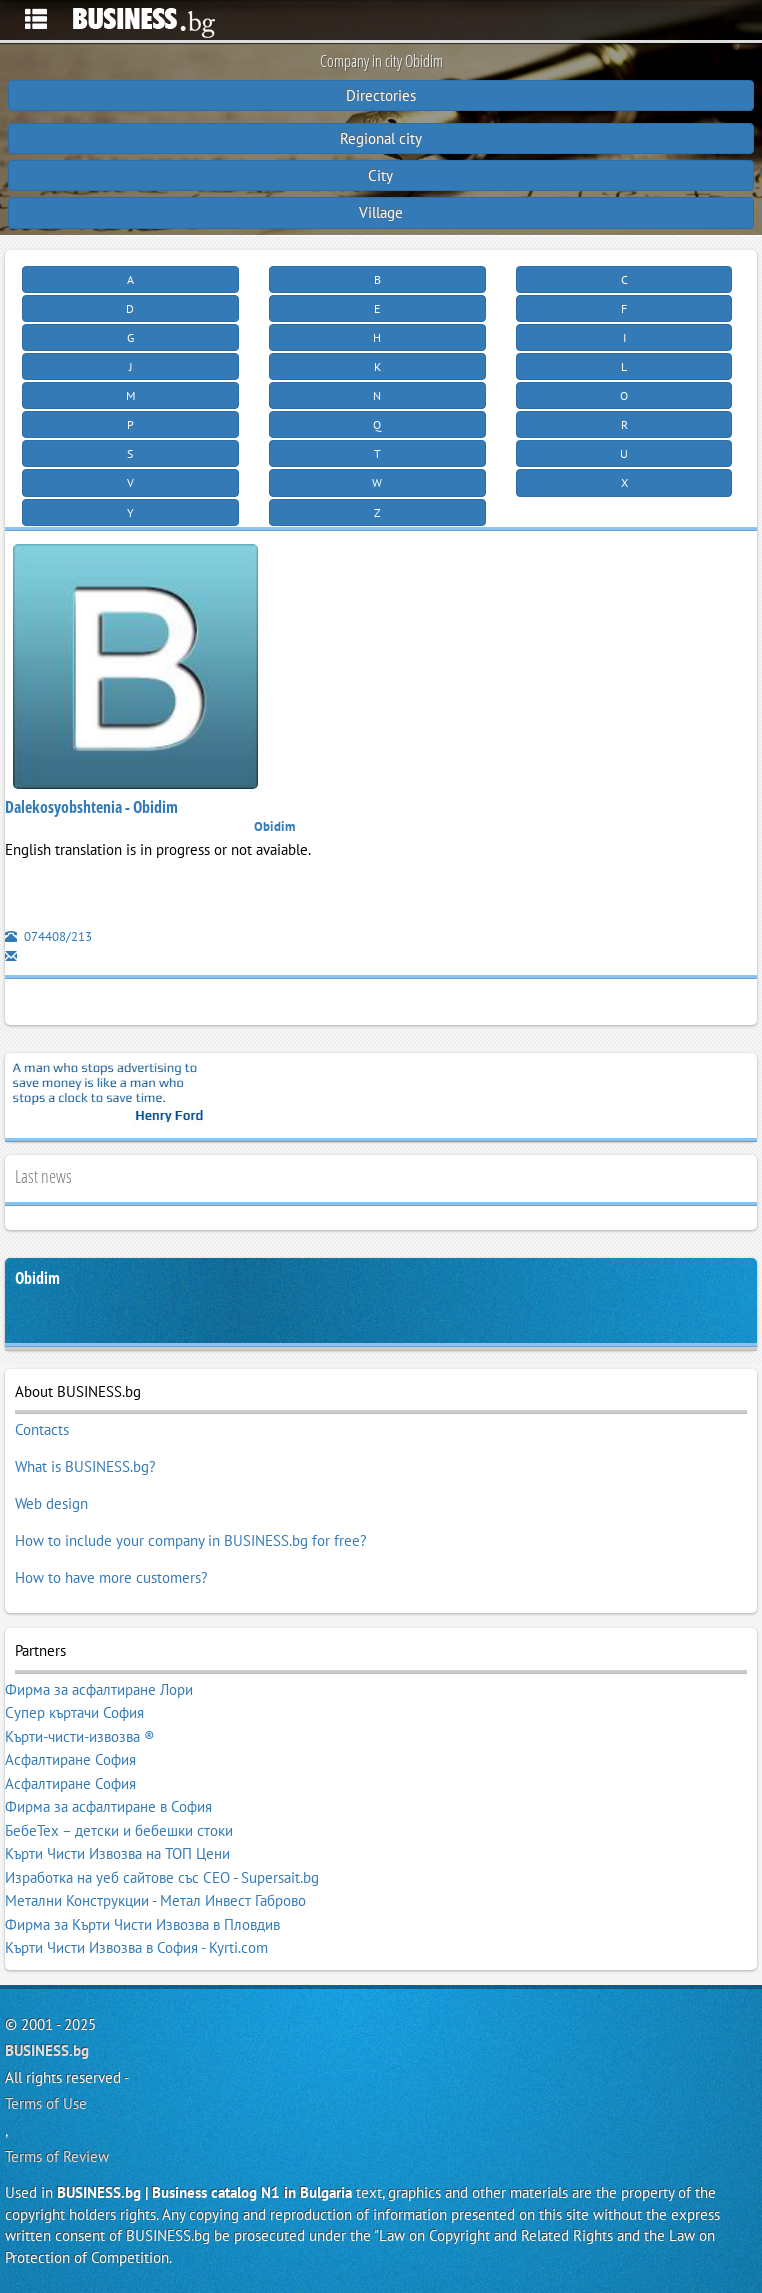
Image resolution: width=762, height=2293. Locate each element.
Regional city (381, 138)
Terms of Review (57, 2156)
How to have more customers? (111, 1577)
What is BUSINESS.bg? (85, 1466)
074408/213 (48, 936)
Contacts (42, 1429)
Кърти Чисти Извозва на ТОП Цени (117, 1853)
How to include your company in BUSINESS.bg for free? (191, 1540)
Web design (51, 1503)
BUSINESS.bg (47, 2050)
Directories (381, 95)
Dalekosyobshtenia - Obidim (91, 807)
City (380, 175)
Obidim (37, 1278)
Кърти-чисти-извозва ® (80, 1736)
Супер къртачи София (74, 1712)
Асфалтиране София (70, 1759)
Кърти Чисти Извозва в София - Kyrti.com (136, 1947)
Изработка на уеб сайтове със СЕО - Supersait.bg (162, 1877)
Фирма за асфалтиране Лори (99, 1689)
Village (381, 212)
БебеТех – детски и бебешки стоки (119, 1830)
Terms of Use (46, 2103)
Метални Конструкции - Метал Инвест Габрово (155, 1900)
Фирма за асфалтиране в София (108, 1806)
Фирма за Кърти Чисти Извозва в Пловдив (142, 1924)
